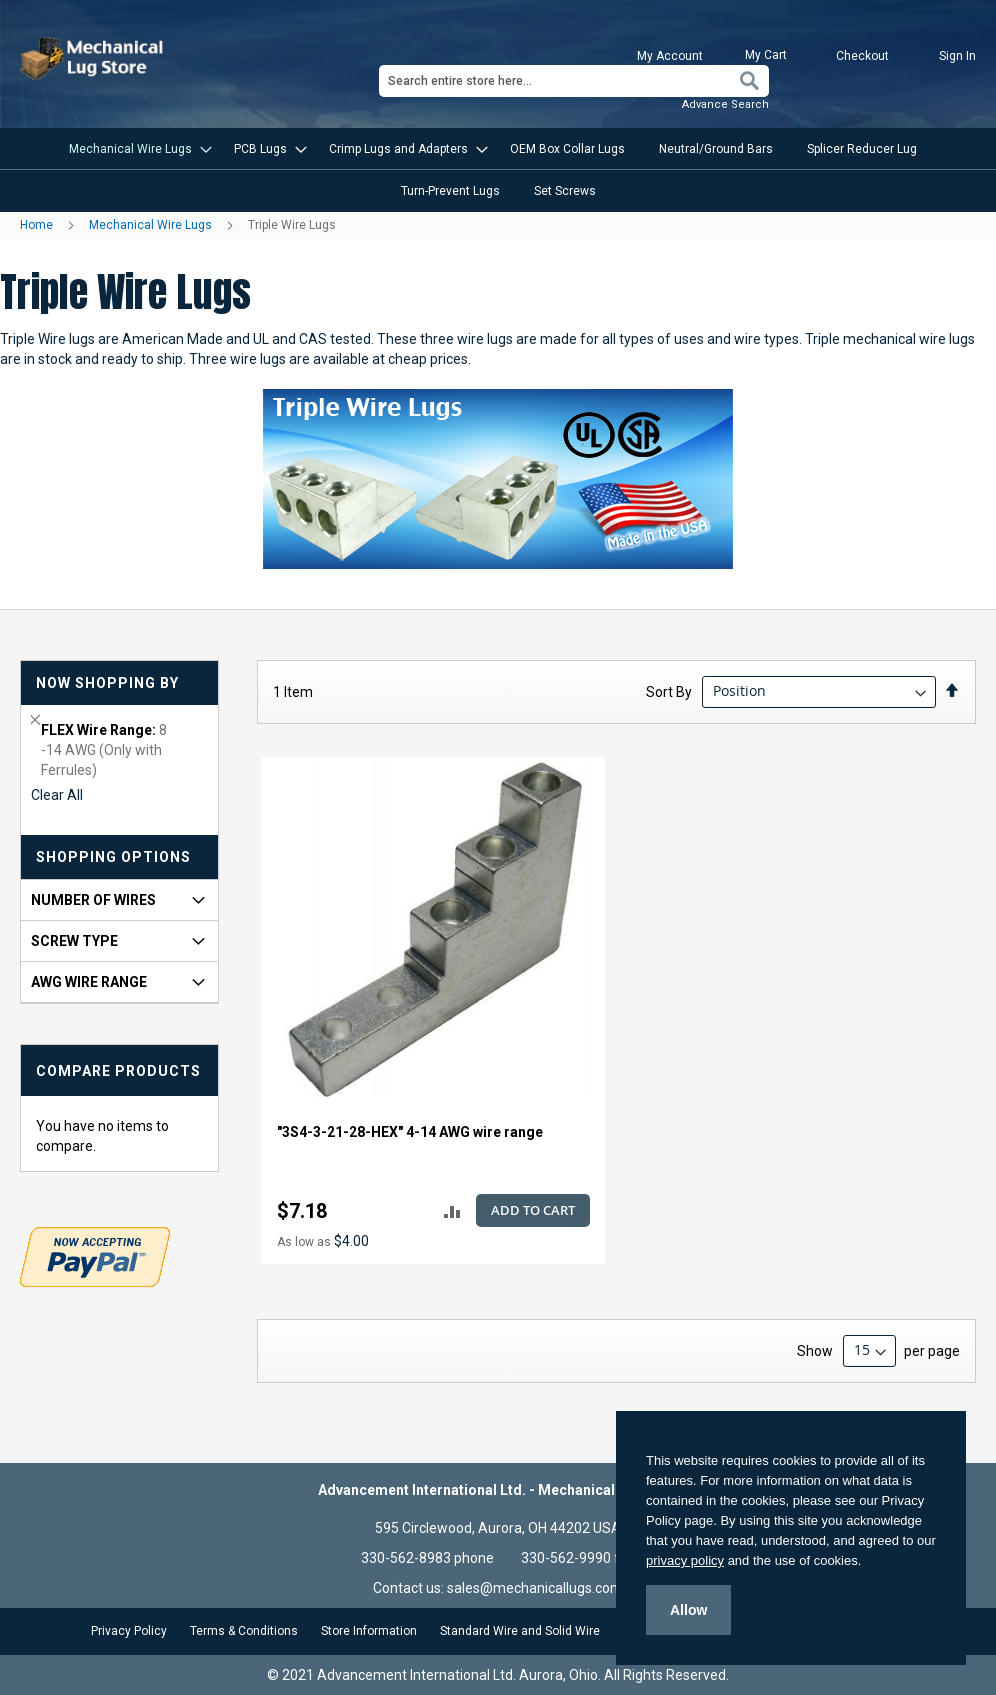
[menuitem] (134, 149)
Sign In (957, 56)
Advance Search (725, 104)
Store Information (369, 1631)
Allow (688, 1610)
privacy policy (685, 1560)
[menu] (498, 170)
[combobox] (574, 81)
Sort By (669, 691)
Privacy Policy (129, 1631)
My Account (670, 56)
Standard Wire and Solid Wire (520, 1631)
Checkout (862, 56)
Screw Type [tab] (74, 941)
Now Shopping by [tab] (107, 683)
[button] (452, 1211)
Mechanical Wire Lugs (152, 225)
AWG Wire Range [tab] (89, 982)
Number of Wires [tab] (93, 900)
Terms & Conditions (244, 1631)
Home (38, 225)
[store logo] (94, 58)
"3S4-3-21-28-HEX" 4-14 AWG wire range (410, 1132)
